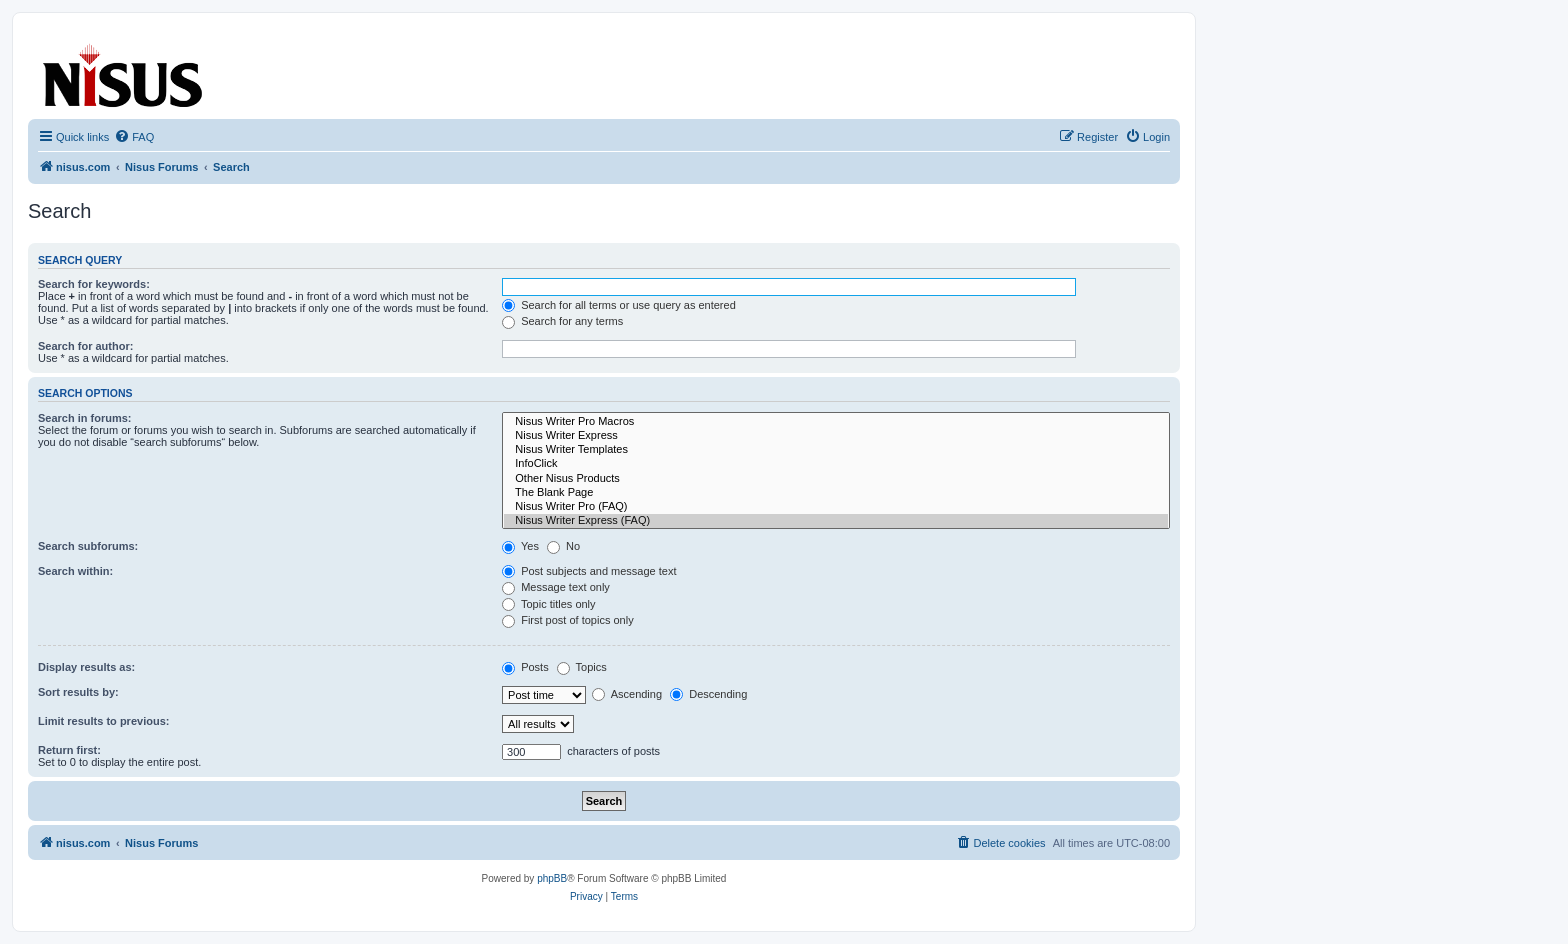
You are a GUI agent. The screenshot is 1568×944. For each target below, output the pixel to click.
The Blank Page (836, 493)
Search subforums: (88, 546)
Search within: (75, 571)
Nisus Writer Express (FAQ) (836, 521)
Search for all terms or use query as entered (619, 305)
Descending (708, 694)
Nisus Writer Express (836, 436)
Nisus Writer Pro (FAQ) (836, 507)
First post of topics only (568, 620)
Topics (582, 667)
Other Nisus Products (836, 479)
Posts (525, 667)
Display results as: (86, 667)
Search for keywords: (94, 284)
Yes (520, 546)
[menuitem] (134, 137)
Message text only (556, 587)
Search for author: (85, 346)
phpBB (552, 878)
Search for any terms (562, 321)
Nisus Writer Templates (836, 450)
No (563, 546)
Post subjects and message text (589, 571)
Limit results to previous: (103, 721)
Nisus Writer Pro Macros (836, 422)
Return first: (69, 750)
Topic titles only (548, 604)
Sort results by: (78, 692)
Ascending (627, 694)
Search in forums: (85, 418)
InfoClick (836, 464)
